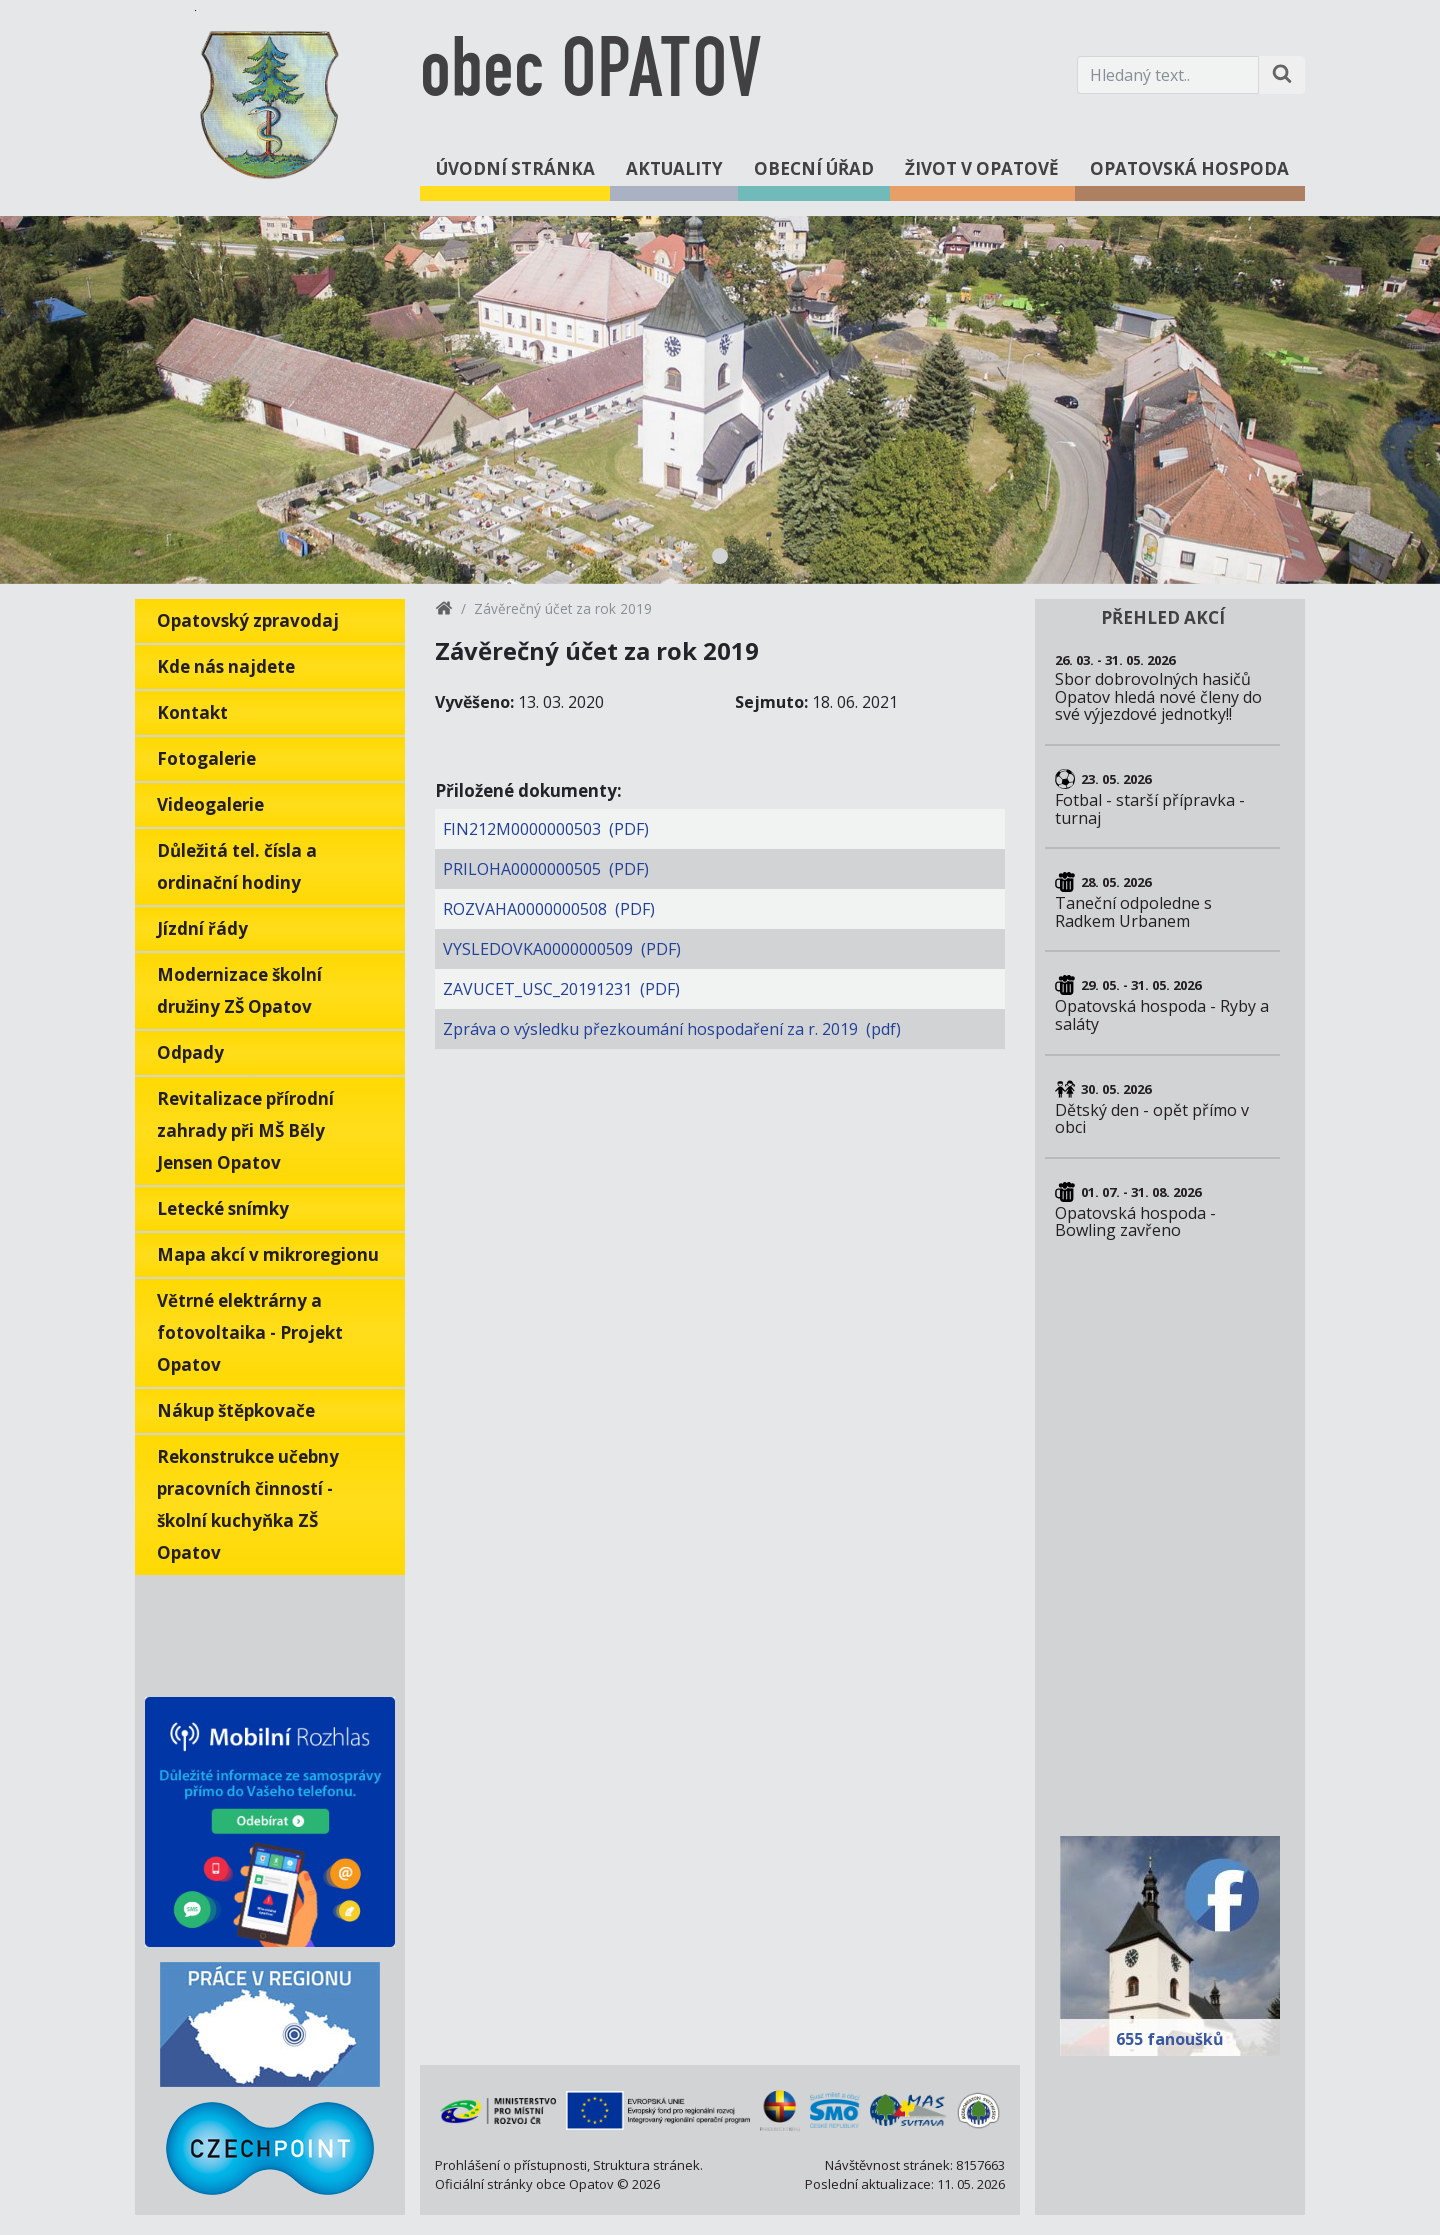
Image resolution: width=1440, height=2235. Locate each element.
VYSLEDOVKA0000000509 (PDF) (562, 949)
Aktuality (674, 168)
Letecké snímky (223, 1208)
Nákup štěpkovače (236, 1410)
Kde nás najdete (226, 666)
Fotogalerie (206, 758)
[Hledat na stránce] (1282, 75)
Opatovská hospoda (1189, 168)
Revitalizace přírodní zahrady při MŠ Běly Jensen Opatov (245, 1130)
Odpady (190, 1052)
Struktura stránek (646, 2165)
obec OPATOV (590, 74)
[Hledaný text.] (1168, 75)
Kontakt (192, 712)
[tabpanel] (720, 400)
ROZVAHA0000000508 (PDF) (549, 909)
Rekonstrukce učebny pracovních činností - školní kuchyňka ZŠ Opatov (248, 1504)
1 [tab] (720, 556)
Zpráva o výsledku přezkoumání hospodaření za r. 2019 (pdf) (672, 1029)
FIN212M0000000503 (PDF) (546, 829)
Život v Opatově (982, 168)
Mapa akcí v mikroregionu (268, 1254)
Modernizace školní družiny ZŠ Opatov (239, 990)
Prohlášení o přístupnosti (511, 2165)
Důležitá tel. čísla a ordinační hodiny (237, 866)
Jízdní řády (202, 928)
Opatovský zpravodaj (248, 620)
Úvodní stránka (515, 168)
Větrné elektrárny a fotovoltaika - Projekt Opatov (250, 1332)
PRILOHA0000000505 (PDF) (546, 869)
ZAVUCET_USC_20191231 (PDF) (561, 989)
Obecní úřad (814, 168)
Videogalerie (210, 804)
